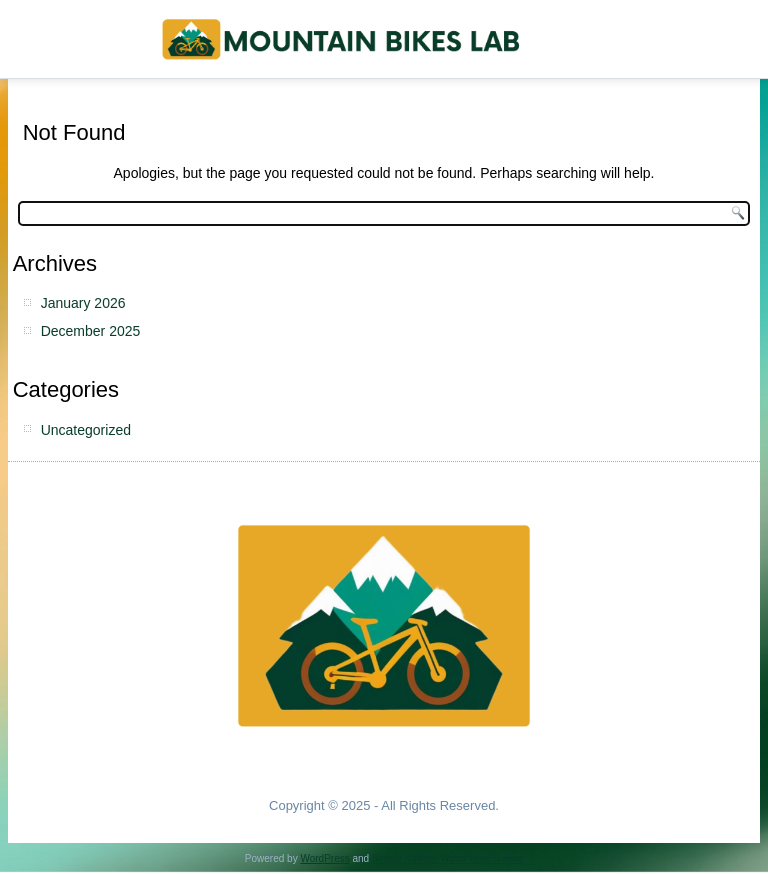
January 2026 (83, 303)
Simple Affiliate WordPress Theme (447, 858)
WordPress (324, 858)
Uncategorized (86, 430)
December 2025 (91, 331)
